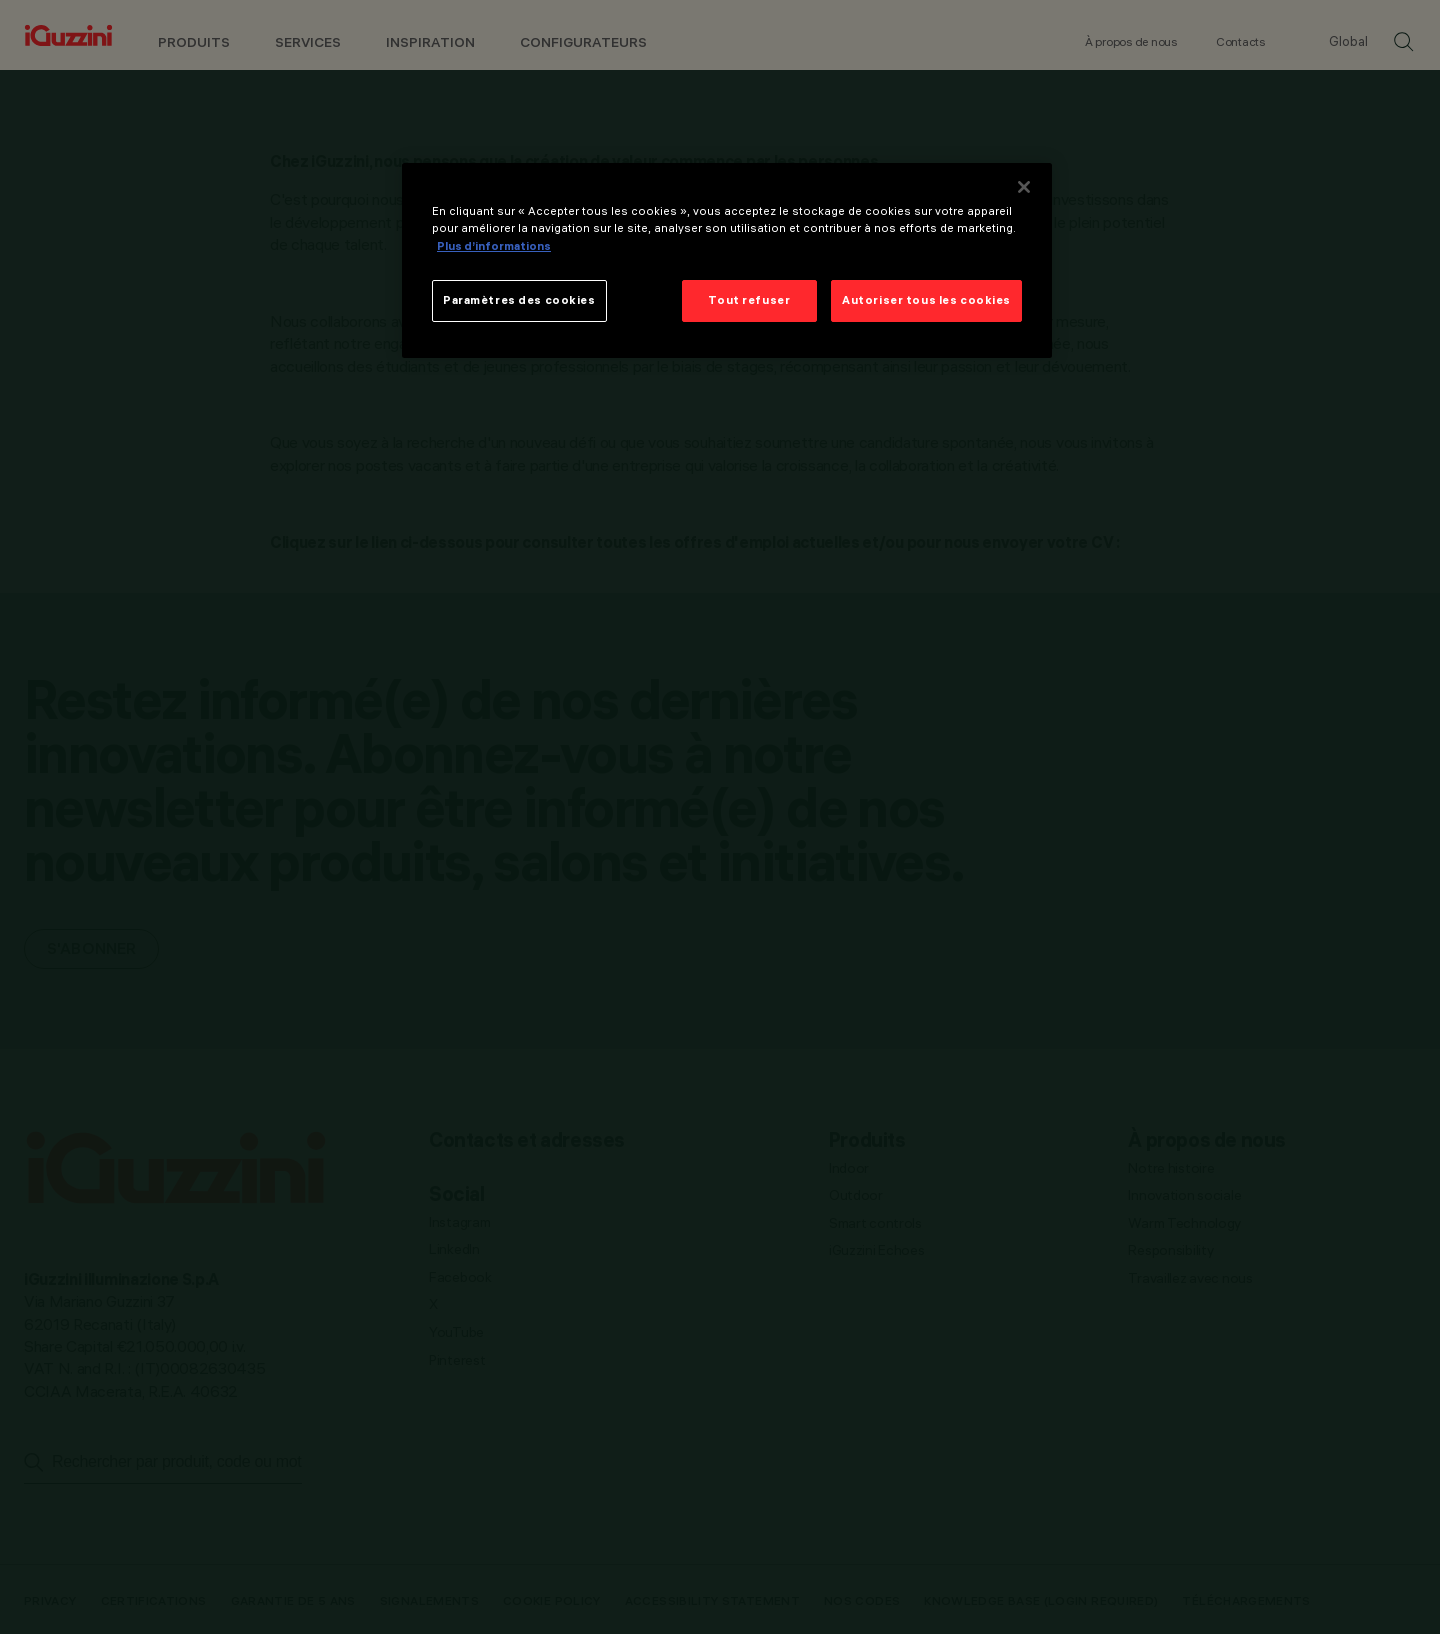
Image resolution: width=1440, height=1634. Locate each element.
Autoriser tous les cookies (926, 300)
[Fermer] (1024, 187)
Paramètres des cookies (519, 300)
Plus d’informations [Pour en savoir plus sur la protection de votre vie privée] (494, 246)
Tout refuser (749, 300)
